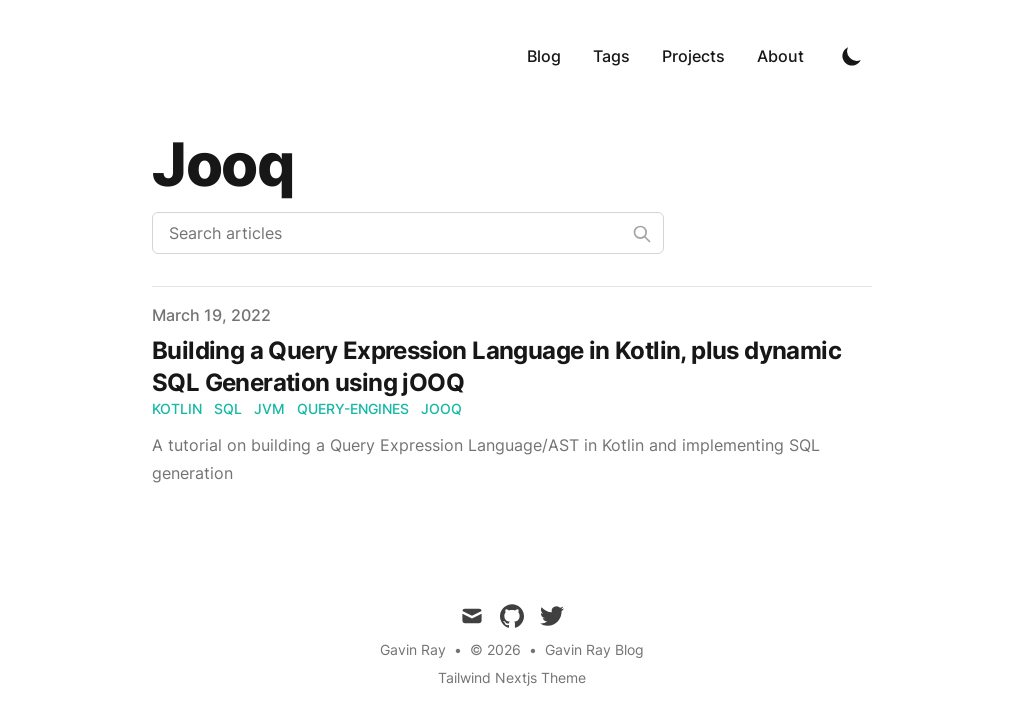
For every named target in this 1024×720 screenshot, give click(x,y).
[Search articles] (408, 233)
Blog (544, 56)
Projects (693, 56)
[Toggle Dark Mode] (852, 56)
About (780, 56)
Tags (611, 56)
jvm (269, 408)
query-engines (353, 408)
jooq (441, 408)
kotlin (177, 408)
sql (228, 408)
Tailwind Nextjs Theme (512, 677)
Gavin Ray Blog (594, 649)
